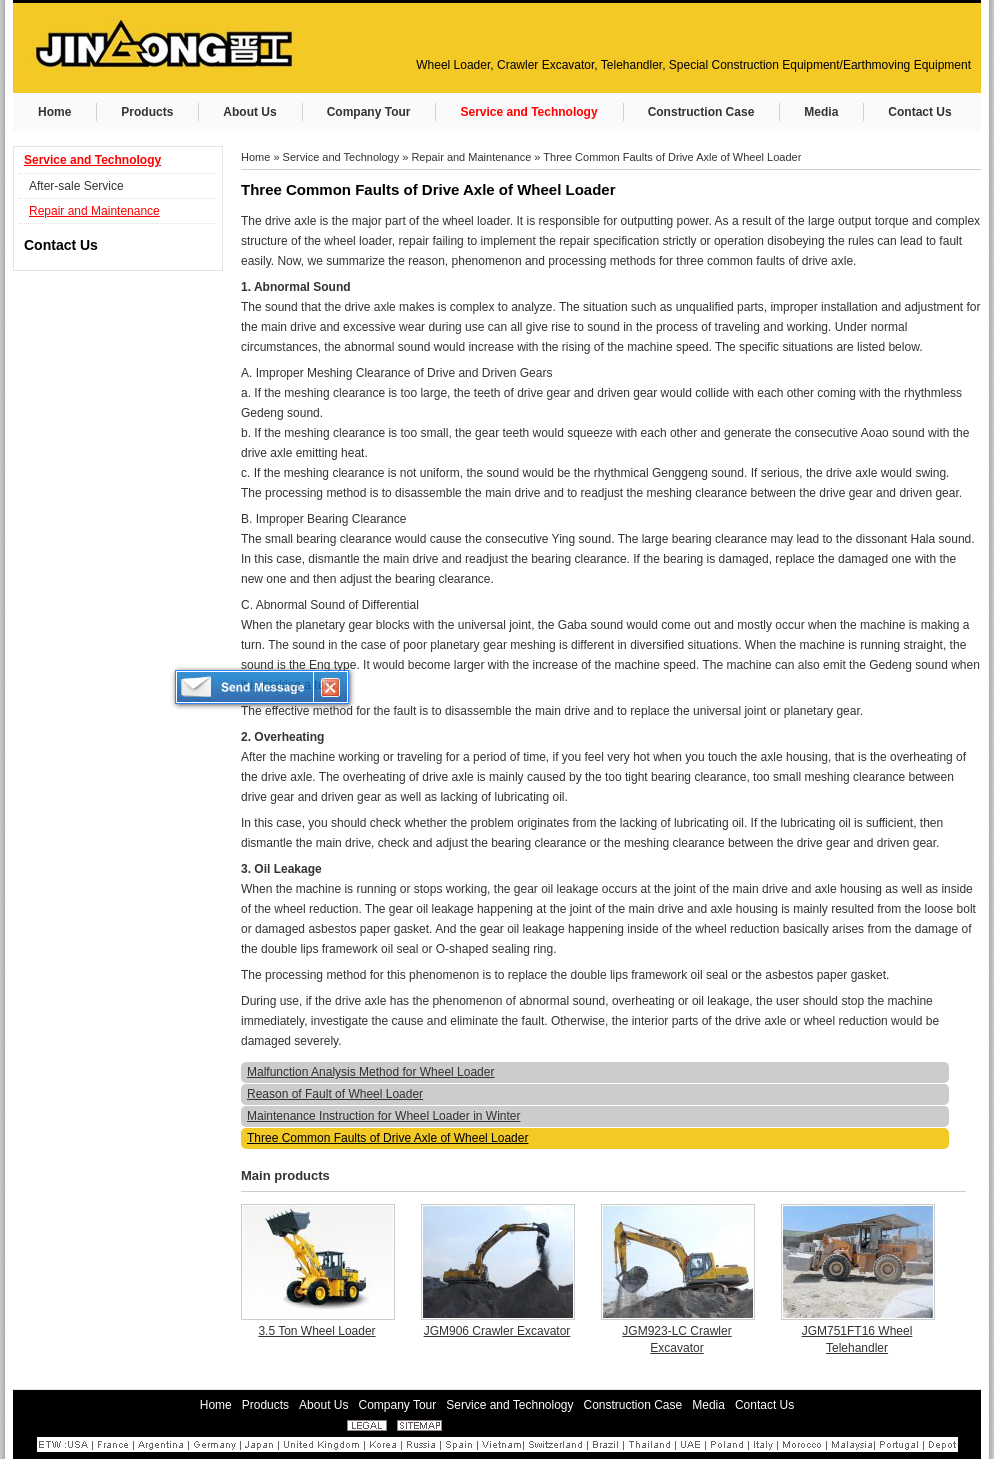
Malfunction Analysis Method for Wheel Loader (370, 1072)
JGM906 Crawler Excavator (497, 1331)
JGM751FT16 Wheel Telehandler (857, 1339)
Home (255, 157)
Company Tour (397, 1405)
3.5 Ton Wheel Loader (316, 1331)
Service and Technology (92, 160)
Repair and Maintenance (94, 211)
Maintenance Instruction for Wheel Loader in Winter (383, 1116)
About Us (323, 1405)
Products (265, 1405)
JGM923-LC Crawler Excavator (676, 1339)
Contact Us (61, 245)
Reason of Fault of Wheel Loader (335, 1094)
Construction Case (633, 1405)
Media (708, 1405)
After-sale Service (76, 186)
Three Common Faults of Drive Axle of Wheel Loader (672, 157)
